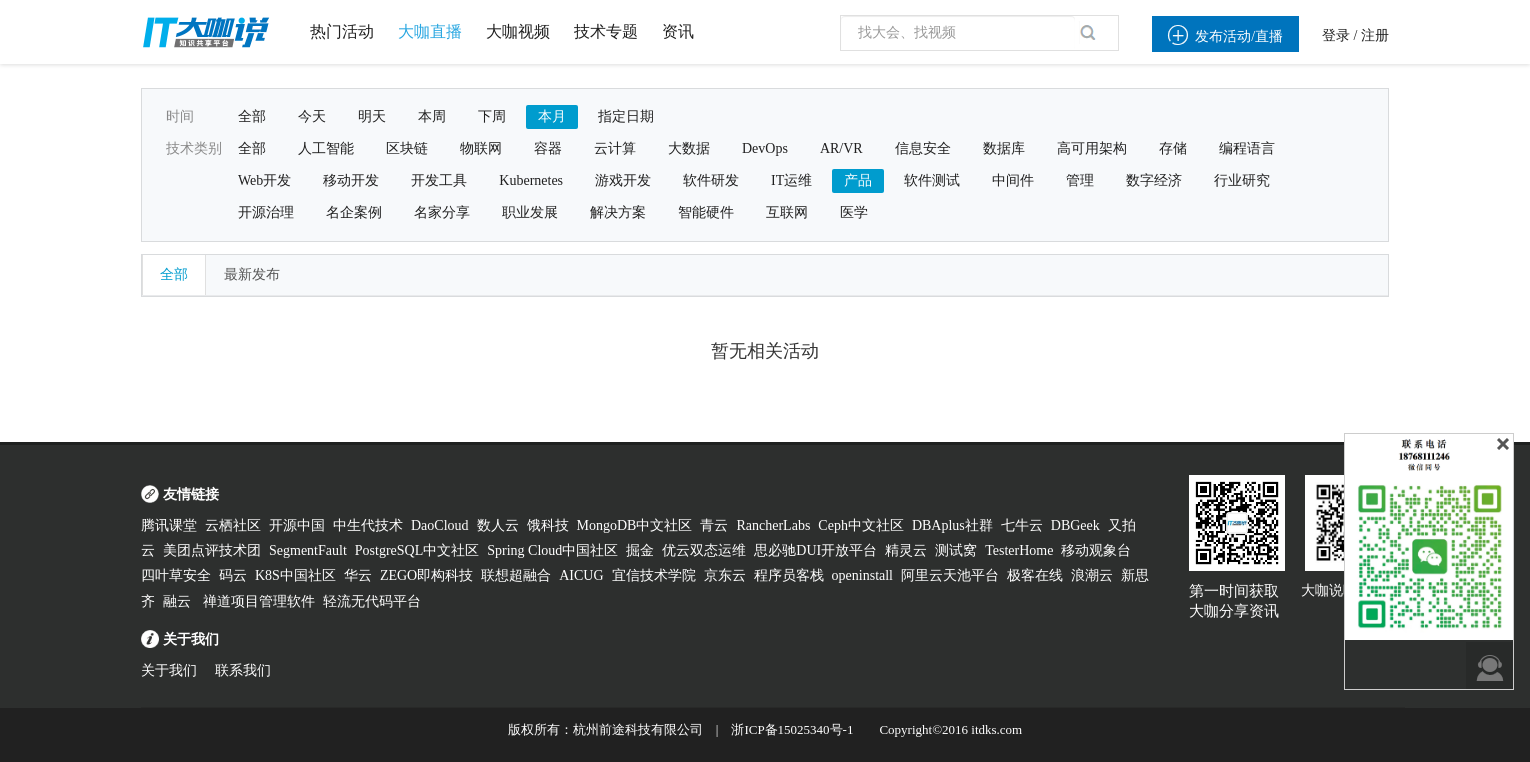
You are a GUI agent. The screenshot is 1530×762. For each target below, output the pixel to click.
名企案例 (354, 212)
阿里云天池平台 (950, 575)
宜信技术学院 (654, 575)
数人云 (498, 525)
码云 (233, 575)
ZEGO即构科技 (426, 575)
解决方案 (618, 212)
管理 (1080, 180)
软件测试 (932, 180)
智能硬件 (706, 212)
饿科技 (548, 525)
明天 (372, 116)
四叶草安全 (176, 575)
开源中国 (297, 525)
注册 (1375, 35)
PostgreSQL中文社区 (417, 550)
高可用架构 (1092, 148)
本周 (432, 116)
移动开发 (351, 180)
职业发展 (530, 212)
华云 (358, 575)
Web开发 (264, 180)
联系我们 (243, 670)
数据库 (1004, 148)
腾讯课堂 (169, 525)
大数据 (689, 148)
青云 (714, 525)
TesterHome (1019, 550)
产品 (858, 180)
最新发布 (252, 274)
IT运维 (791, 180)
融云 (179, 601)
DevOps (765, 148)
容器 (548, 148)
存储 (1173, 148)
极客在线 (1035, 575)
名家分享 (442, 212)
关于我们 (169, 670)
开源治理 (266, 212)
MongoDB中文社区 (635, 525)
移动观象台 (1096, 550)
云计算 (615, 148)
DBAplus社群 (952, 525)
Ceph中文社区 (861, 525)
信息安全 (923, 148)
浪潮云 (1092, 575)
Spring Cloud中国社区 (552, 550)
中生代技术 (368, 525)
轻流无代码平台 (372, 601)
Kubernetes (531, 180)
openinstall (862, 575)
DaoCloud (440, 525)
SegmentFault (308, 550)
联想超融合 (516, 575)
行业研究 (1242, 180)
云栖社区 (233, 525)
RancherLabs (773, 525)
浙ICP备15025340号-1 (792, 729)
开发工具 (439, 180)
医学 (854, 212)
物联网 (481, 148)
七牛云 (1022, 525)
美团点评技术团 (212, 550)
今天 (312, 116)
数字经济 (1154, 180)
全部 (252, 116)
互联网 (787, 212)
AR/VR (841, 148)
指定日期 (626, 116)
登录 (1336, 35)
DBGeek (1075, 525)
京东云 (725, 575)
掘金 (640, 550)
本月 (552, 116)
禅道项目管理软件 (259, 601)
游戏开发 (623, 180)
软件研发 (711, 180)
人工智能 (326, 148)
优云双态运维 (704, 550)
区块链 (407, 148)
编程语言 (1247, 148)
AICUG (581, 575)
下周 (492, 116)
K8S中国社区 (295, 575)
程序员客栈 (789, 575)
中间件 (1013, 180)
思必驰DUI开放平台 (815, 550)
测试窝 (956, 550)
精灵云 (906, 550)
